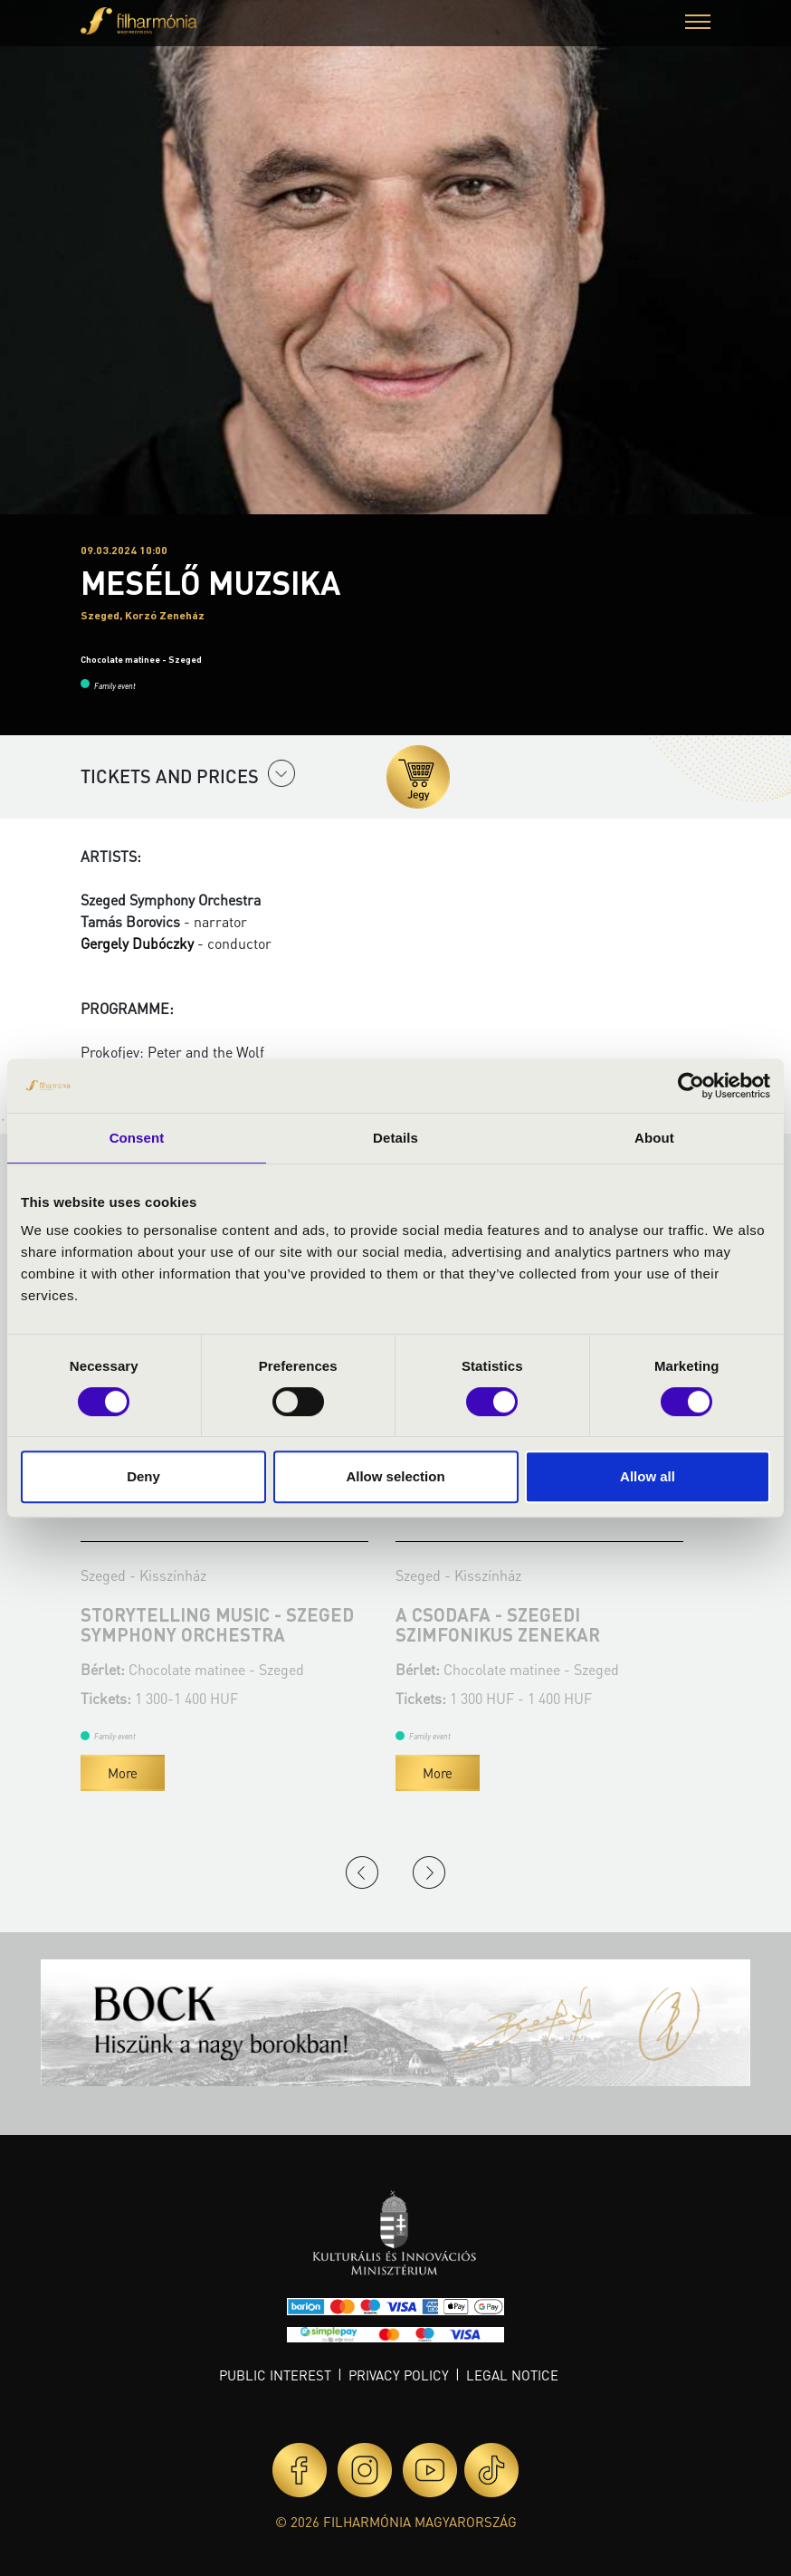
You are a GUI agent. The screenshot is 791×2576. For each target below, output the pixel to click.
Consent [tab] (137, 1137)
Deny (143, 1476)
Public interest (275, 2375)
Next (429, 1872)
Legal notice (512, 2375)
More (123, 1773)
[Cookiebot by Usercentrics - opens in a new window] (691, 1085)
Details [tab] (395, 1137)
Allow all (647, 1476)
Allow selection (395, 1476)
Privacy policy (398, 2375)
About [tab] (654, 1137)
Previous (362, 1872)
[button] (697, 24)
